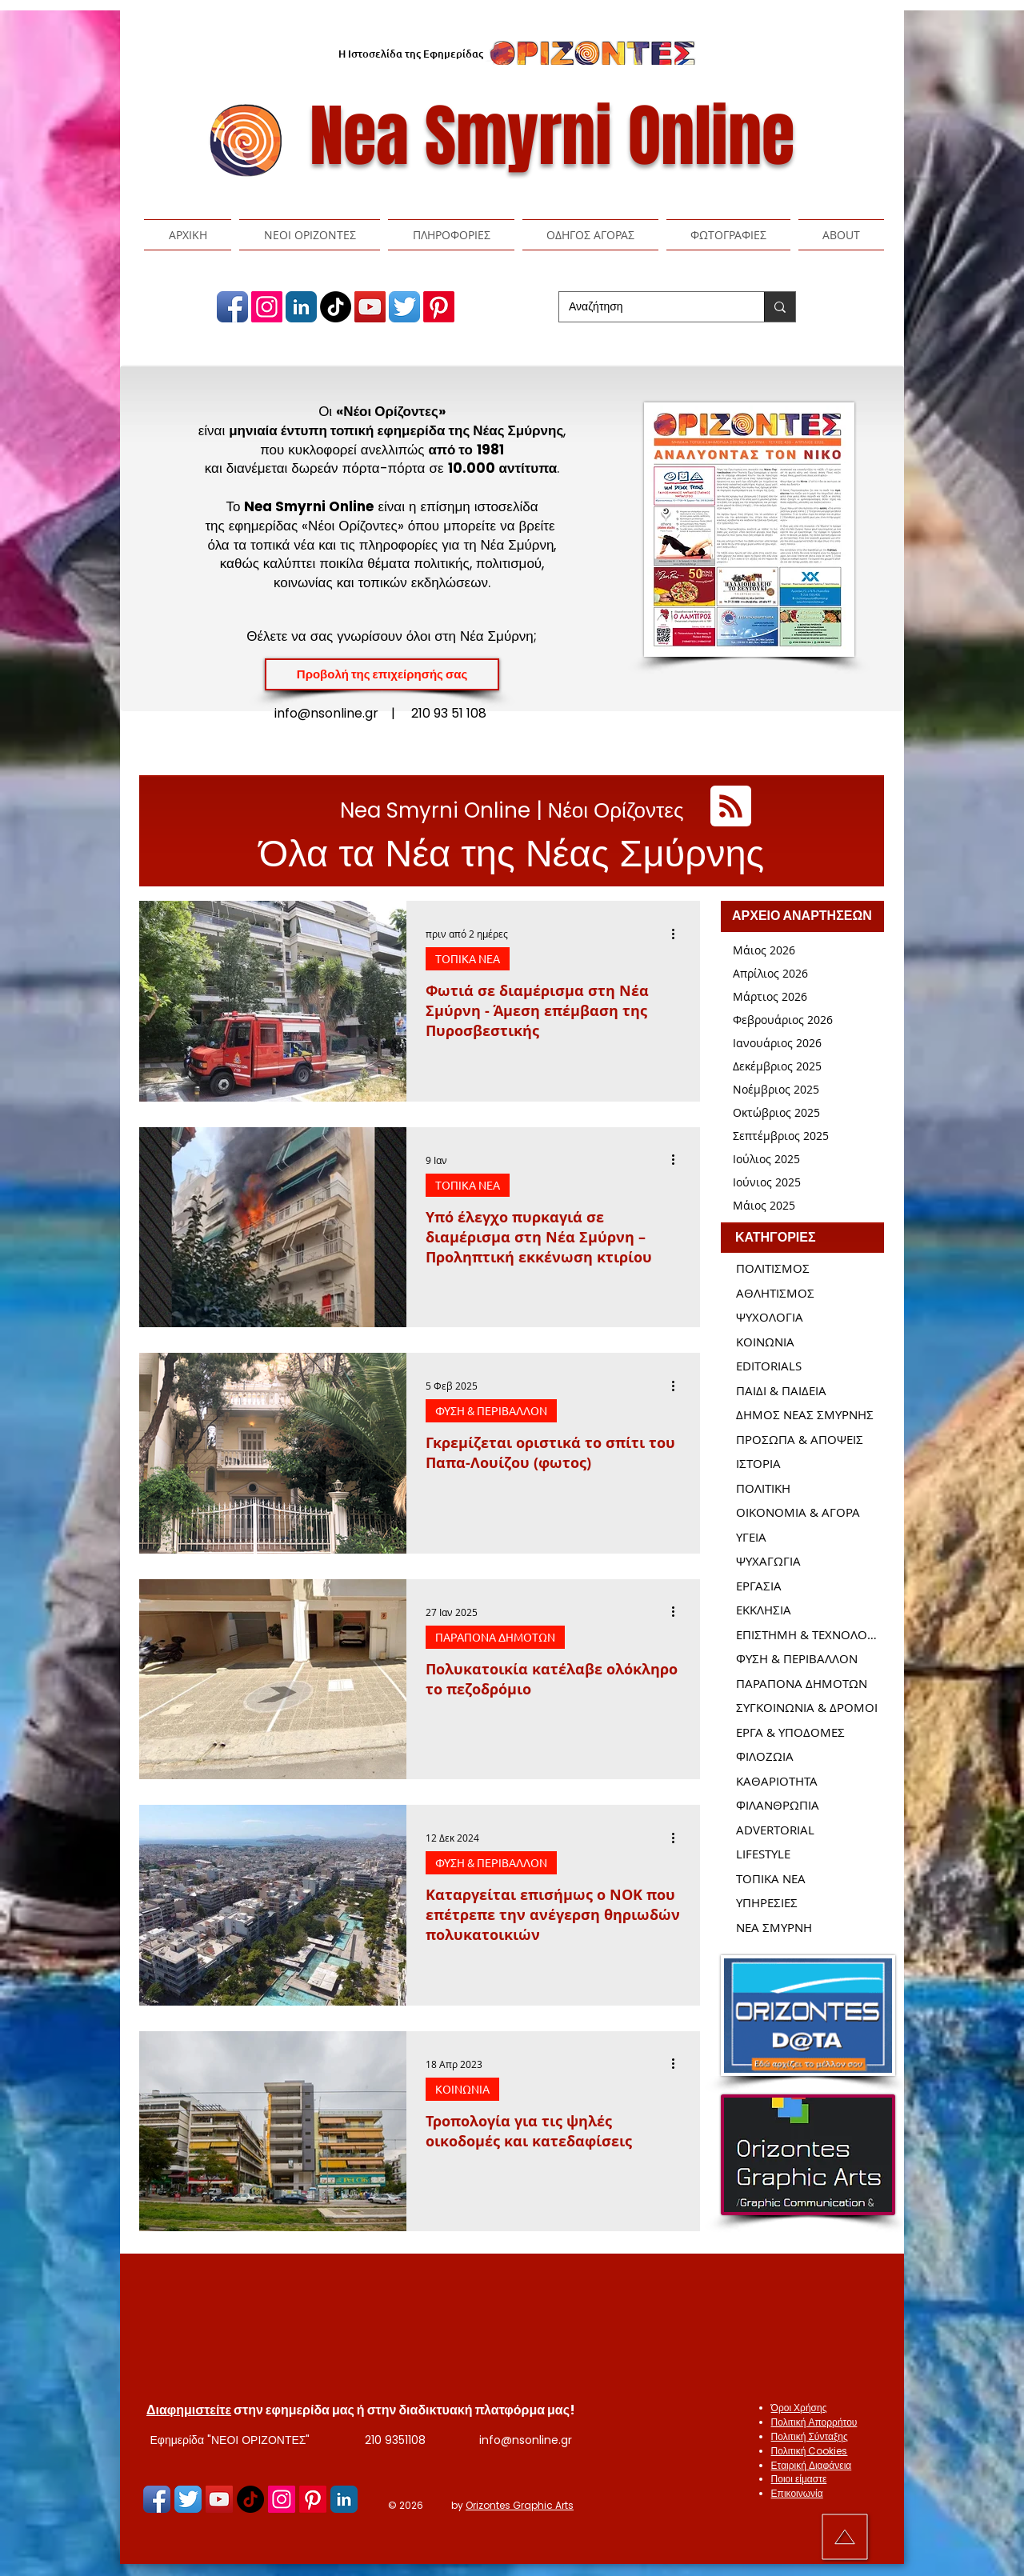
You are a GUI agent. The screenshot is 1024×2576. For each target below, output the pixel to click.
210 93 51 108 (448, 713)
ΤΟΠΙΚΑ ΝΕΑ (467, 958)
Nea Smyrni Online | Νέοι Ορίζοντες (512, 810)
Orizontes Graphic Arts (520, 2505)
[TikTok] (335, 306)
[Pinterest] (438, 306)
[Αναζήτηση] (649, 307)
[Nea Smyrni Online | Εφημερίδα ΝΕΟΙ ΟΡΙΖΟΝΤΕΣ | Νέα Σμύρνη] (232, 306)
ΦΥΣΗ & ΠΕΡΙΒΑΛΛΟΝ (491, 1410)
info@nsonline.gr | (342, 713)
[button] (309, 234)
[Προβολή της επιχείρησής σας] (382, 674)
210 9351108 (395, 2440)
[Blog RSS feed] (730, 807)
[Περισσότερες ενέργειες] (678, 933)
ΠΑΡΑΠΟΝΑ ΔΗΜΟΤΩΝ (495, 1637)
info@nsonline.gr (525, 2440)
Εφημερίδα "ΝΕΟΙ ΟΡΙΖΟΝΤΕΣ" (230, 2440)
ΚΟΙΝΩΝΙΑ (462, 2089)
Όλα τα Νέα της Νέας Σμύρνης (511, 853)
